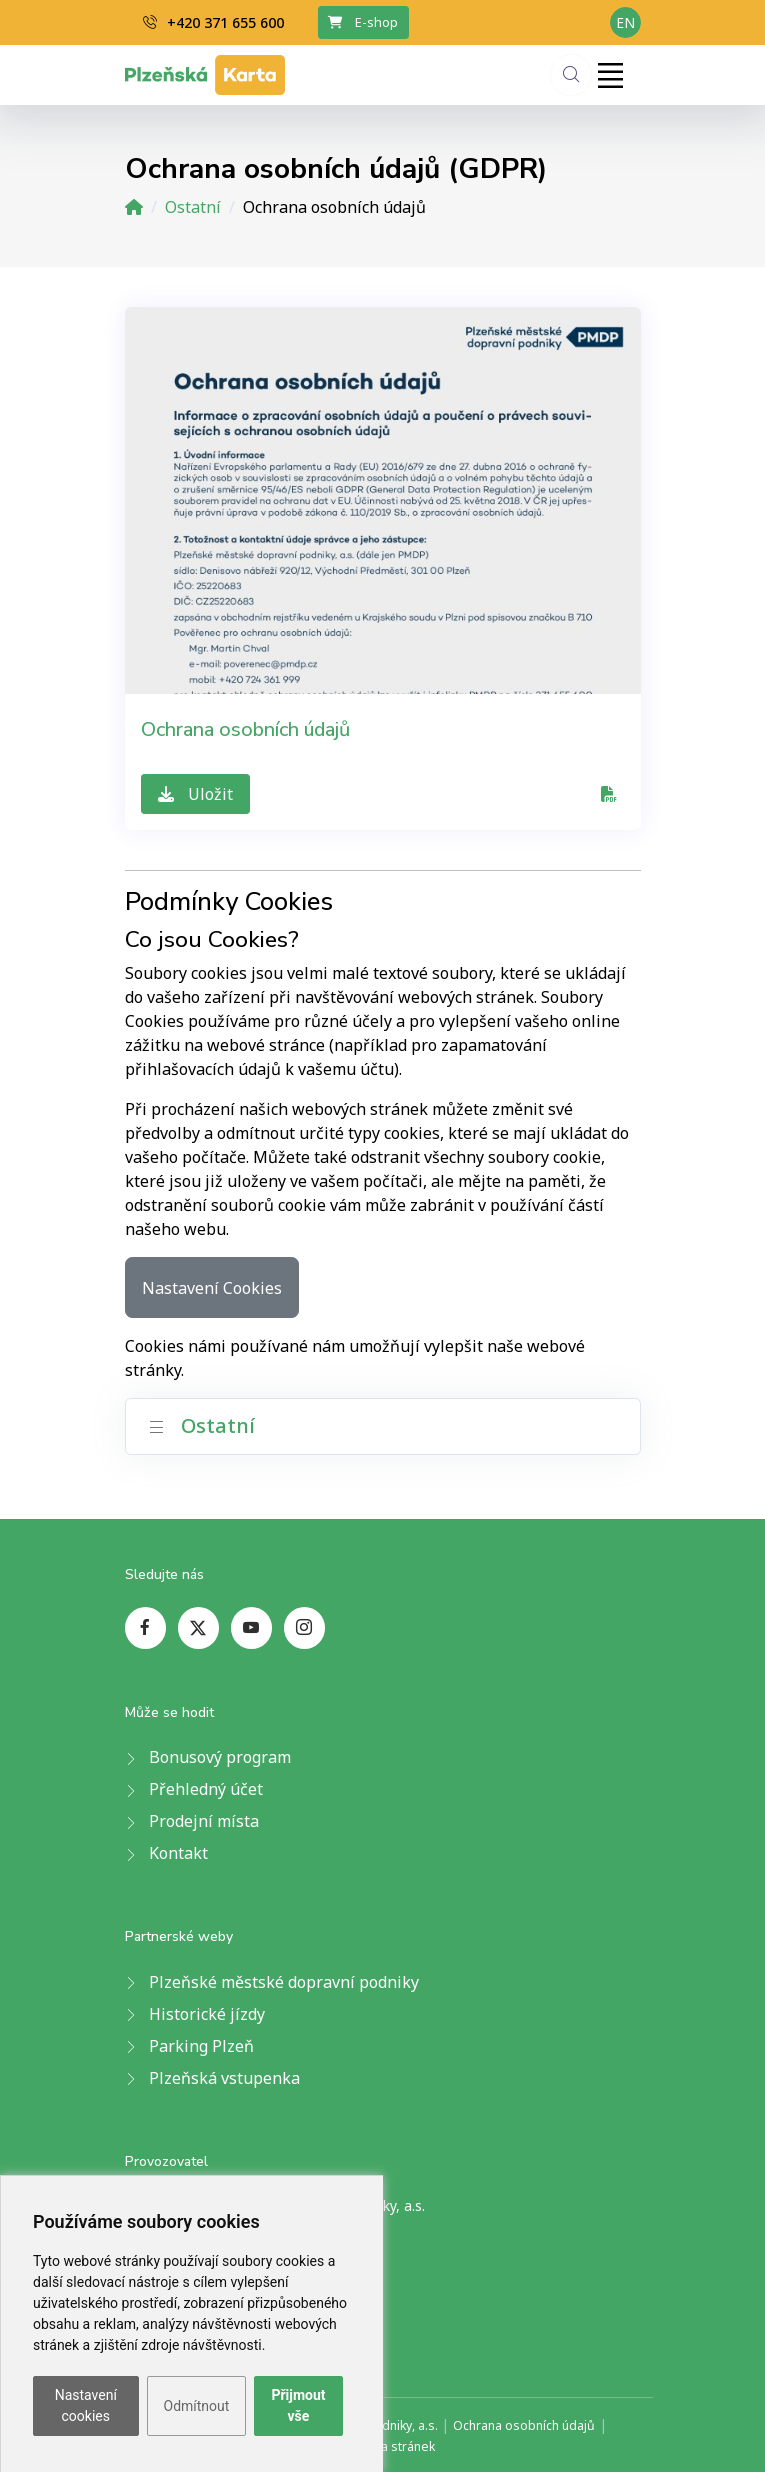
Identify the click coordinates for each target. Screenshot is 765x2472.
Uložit (195, 794)
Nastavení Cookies (212, 1288)
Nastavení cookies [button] (86, 2405)
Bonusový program (220, 1757)
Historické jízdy (207, 2014)
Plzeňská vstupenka (224, 2078)
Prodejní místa (204, 1821)
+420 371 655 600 (213, 22)
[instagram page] (304, 1627)
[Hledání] (570, 74)
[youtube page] (251, 1627)
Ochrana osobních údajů (245, 729)
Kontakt (178, 1853)
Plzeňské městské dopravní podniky (284, 1982)
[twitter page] (198, 1627)
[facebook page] (145, 1627)
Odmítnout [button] (197, 2406)
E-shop (363, 22)
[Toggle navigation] (611, 75)
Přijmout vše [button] (298, 2405)
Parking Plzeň (201, 2046)
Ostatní (193, 207)
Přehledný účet (206, 1789)
